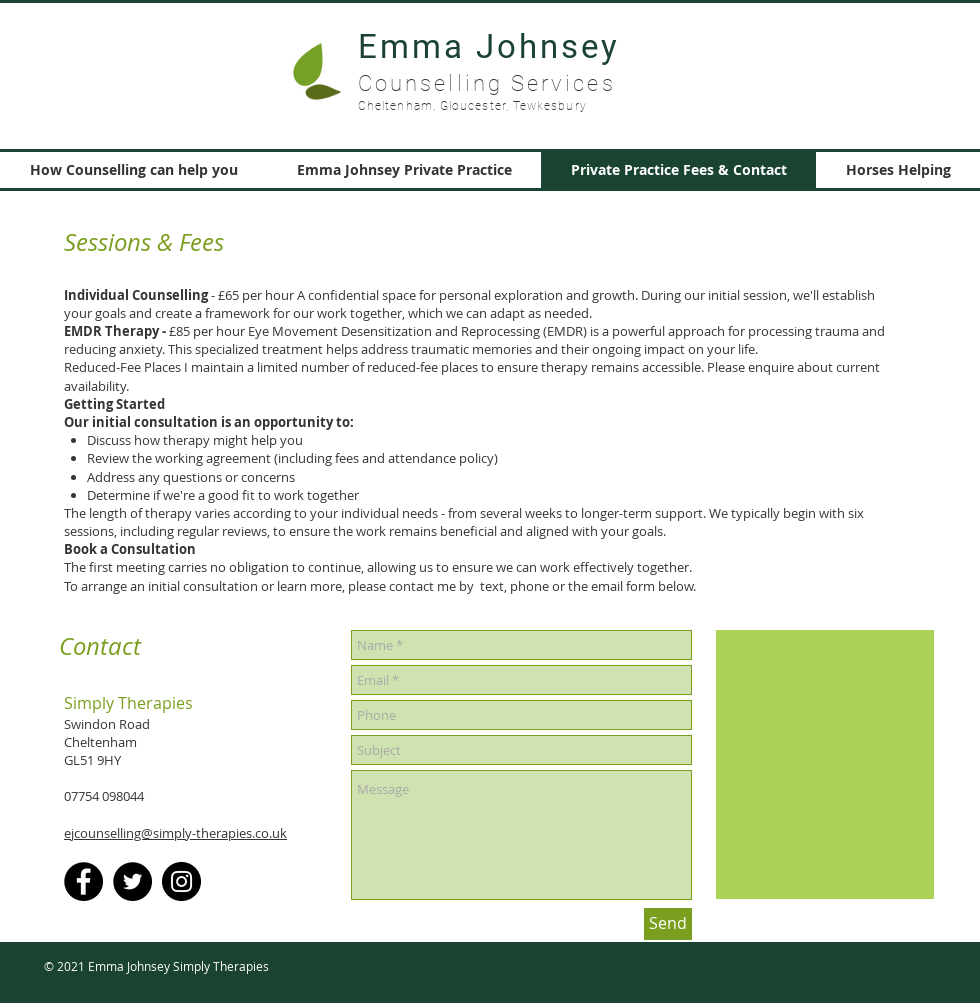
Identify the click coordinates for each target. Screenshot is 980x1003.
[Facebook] (83, 881)
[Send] (668, 924)
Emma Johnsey (489, 46)
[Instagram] (181, 881)
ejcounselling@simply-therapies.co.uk (175, 833)
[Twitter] (132, 881)
